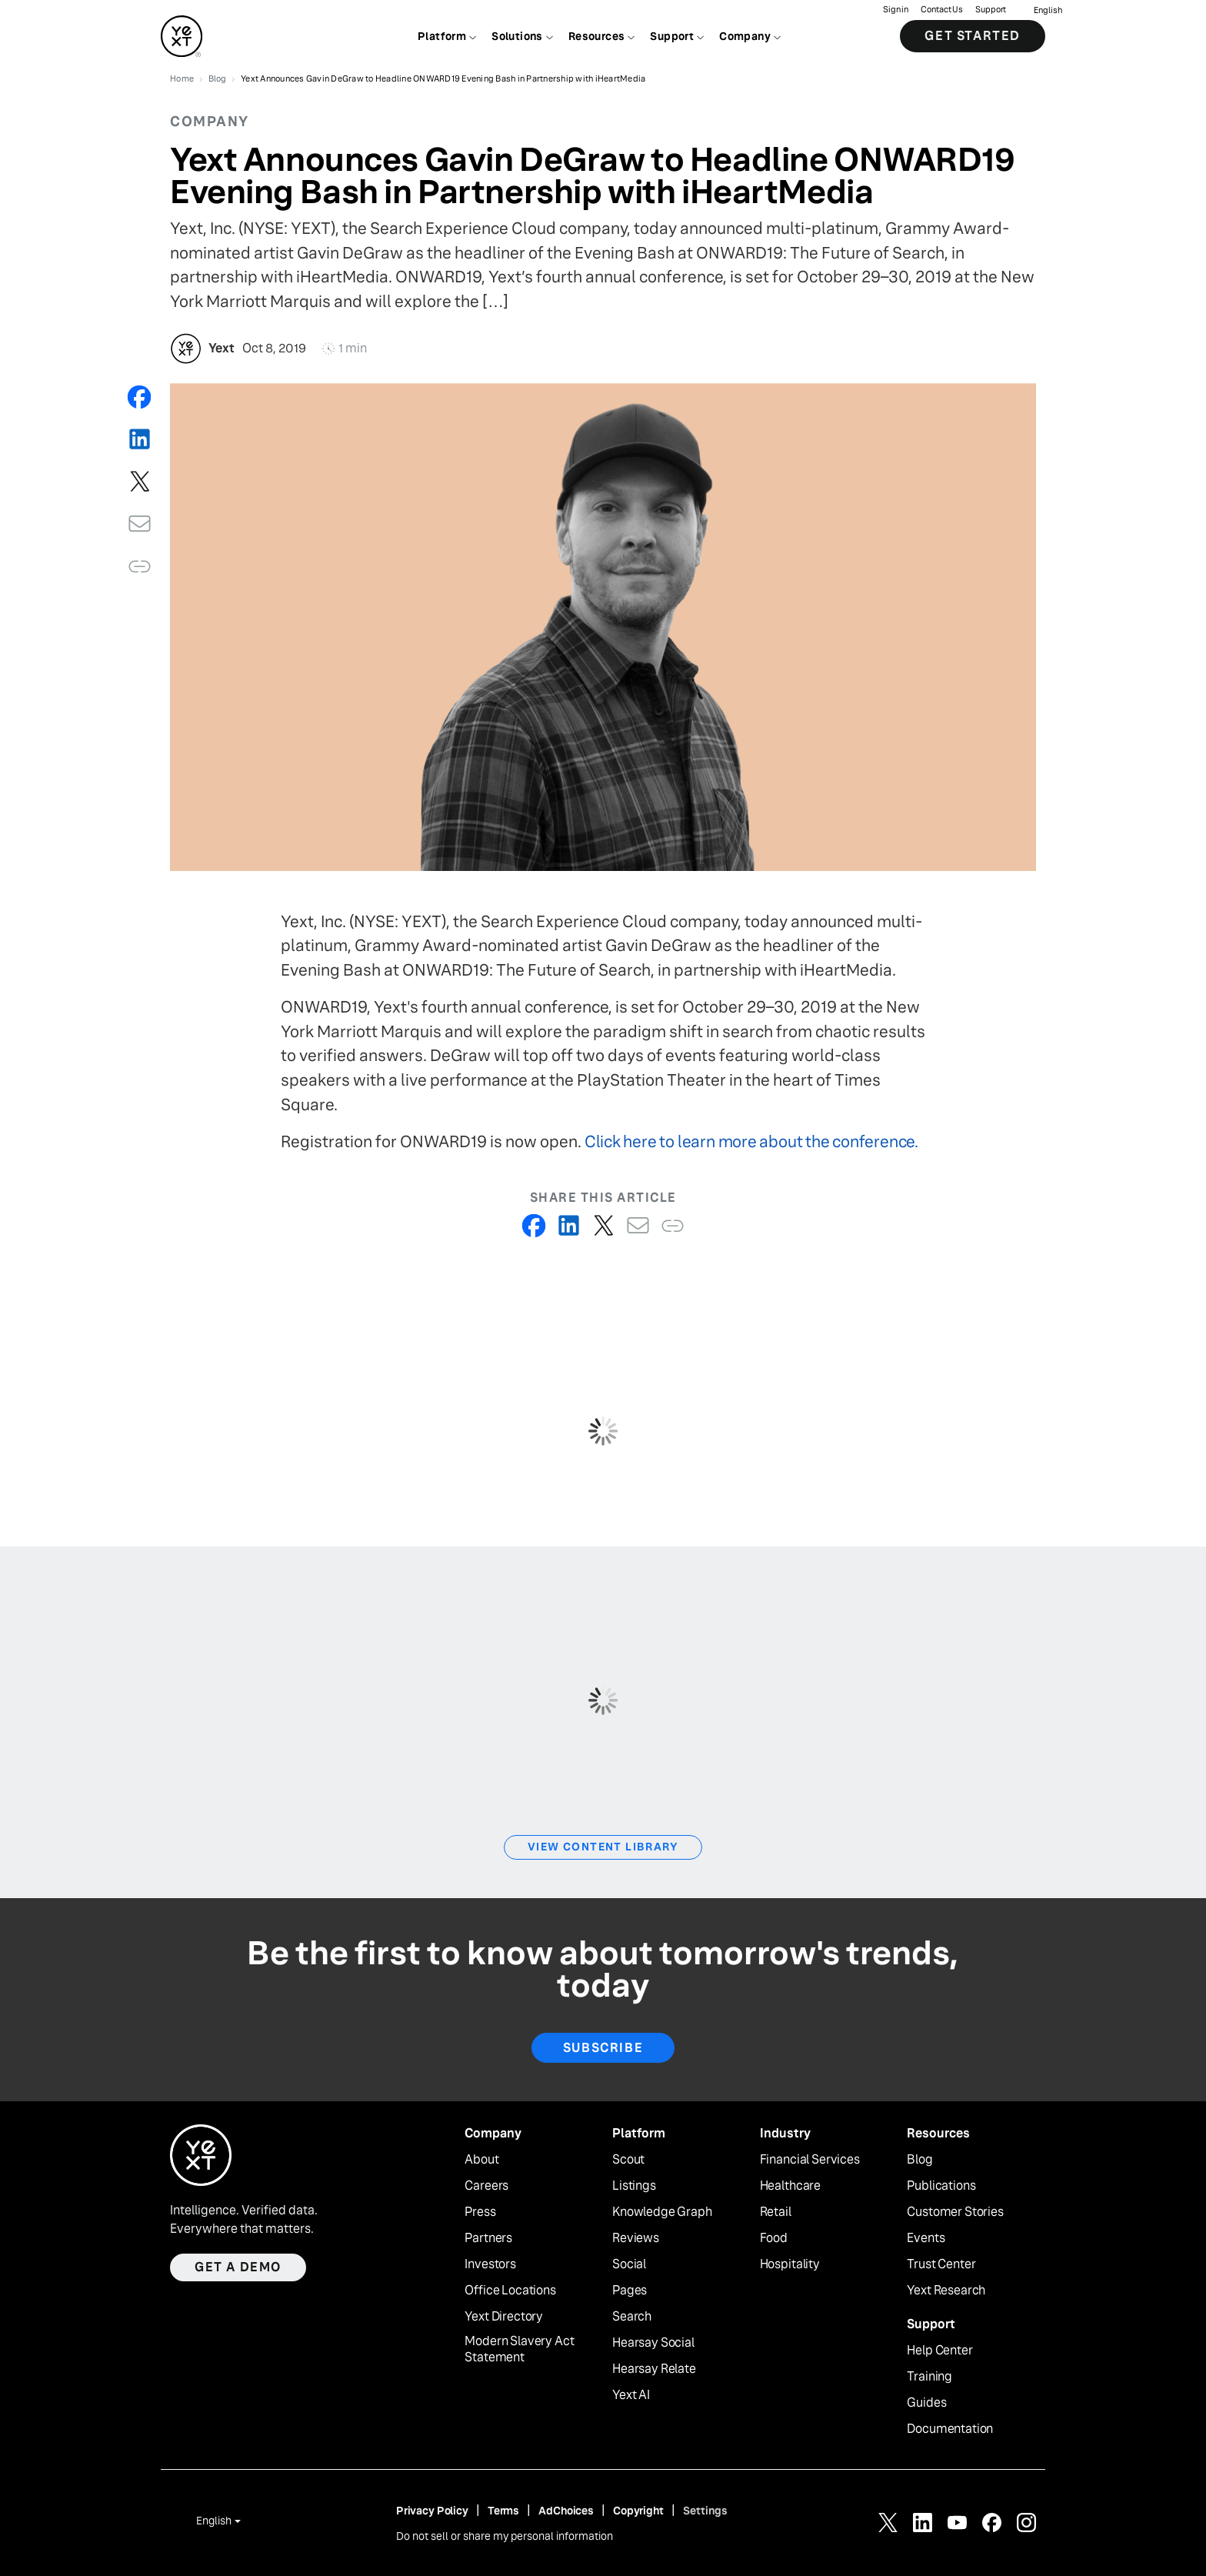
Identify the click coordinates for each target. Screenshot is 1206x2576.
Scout (628, 2159)
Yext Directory (504, 2316)
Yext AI (631, 2395)
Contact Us (942, 12)
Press (480, 2212)
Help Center (939, 2350)
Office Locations (510, 2290)
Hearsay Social (653, 2343)
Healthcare (790, 2186)
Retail (775, 2212)
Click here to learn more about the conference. (751, 1141)
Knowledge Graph (662, 2212)
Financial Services (810, 2159)
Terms (503, 2511)
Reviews (635, 2238)
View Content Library (603, 1847)
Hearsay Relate (654, 2369)
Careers (486, 2186)
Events (925, 2238)
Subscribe (603, 2048)
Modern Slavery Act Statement (519, 2349)
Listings (634, 2186)
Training (929, 2376)
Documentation (950, 2429)
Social (629, 2264)
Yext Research (946, 2290)
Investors (490, 2264)
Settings (705, 2511)
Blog (919, 2159)
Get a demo (238, 2267)
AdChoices (566, 2511)
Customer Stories (955, 2212)
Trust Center (941, 2264)
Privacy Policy (432, 2511)
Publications (941, 2186)
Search (631, 2316)
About (481, 2159)
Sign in (895, 12)
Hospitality (790, 2264)
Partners (488, 2238)
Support (990, 12)
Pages (629, 2290)
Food (774, 2238)
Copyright (638, 2511)
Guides (926, 2403)
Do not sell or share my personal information (504, 2536)
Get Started (972, 38)
